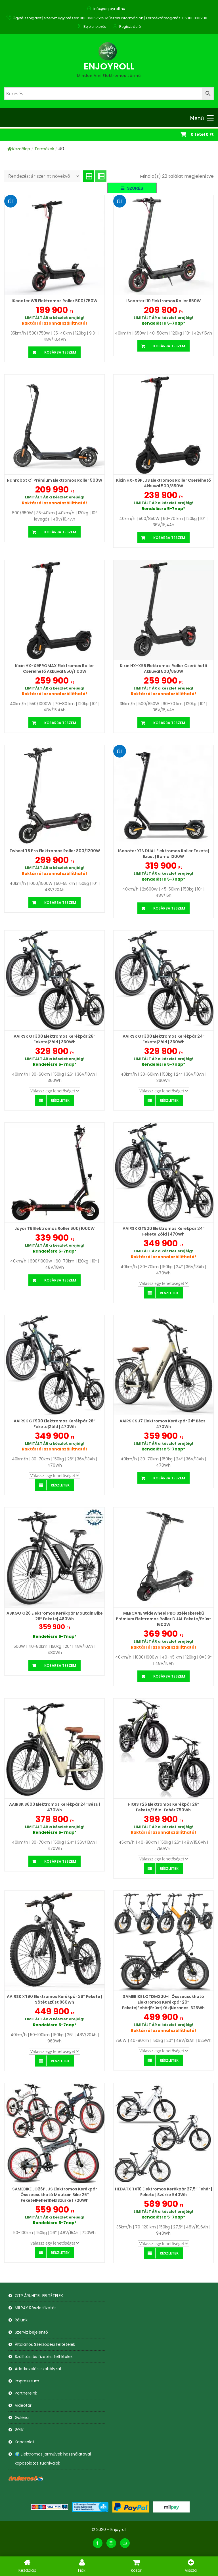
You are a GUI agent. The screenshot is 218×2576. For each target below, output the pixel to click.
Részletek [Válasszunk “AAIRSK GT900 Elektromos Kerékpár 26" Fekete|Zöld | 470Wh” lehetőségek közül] (60, 1485)
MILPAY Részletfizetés (35, 2308)
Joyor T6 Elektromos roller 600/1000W (54, 1228)
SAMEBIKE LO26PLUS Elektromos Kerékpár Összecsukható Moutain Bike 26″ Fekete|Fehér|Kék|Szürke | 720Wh (54, 2194)
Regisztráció (130, 26)
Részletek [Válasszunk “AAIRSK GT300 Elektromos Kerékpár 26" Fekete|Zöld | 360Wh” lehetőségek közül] (60, 1100)
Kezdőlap (18, 149)
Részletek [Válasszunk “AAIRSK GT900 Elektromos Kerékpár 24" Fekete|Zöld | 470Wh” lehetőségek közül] (169, 1293)
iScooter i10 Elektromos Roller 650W (163, 301)
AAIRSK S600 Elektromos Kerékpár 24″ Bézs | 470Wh (54, 1807)
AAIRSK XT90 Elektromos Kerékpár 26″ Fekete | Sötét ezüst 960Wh (54, 1999)
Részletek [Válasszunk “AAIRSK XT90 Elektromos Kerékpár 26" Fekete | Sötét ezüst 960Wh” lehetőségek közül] (60, 2061)
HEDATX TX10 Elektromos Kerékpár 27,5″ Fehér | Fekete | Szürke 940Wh (163, 2192)
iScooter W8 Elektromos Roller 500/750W (54, 301)
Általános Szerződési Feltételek (45, 2344)
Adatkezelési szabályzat (38, 2369)
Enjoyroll (109, 66)
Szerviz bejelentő (31, 2332)
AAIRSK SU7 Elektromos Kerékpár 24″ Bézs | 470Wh (164, 1423)
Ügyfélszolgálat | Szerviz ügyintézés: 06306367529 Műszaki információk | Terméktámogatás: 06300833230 (110, 18)
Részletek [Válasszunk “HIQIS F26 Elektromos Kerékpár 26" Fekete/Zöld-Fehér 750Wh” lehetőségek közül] (169, 1868)
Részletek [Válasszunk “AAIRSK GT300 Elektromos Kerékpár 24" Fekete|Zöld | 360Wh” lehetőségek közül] (169, 1100)
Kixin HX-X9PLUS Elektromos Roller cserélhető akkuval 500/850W (163, 483)
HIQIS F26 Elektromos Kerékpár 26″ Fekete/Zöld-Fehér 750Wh (163, 1807)
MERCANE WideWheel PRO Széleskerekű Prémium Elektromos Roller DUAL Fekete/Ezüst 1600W (163, 1618)
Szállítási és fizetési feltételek (44, 2356)
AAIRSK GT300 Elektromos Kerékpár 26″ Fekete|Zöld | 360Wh (54, 1039)
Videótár (23, 2405)
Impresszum (27, 2381)
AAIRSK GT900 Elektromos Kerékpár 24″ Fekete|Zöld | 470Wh (164, 1231)
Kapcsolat (24, 2442)
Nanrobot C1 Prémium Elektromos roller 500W (54, 480)
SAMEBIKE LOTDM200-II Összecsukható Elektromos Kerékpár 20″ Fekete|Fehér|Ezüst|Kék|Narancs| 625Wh (163, 2002)
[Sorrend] (42, 176)
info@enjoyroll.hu (109, 8)
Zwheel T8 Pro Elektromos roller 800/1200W (54, 851)
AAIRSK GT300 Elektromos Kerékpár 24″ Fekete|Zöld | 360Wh (164, 1039)
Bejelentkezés (94, 26)
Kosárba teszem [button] (60, 352)
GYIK (19, 2430)
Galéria (22, 2417)
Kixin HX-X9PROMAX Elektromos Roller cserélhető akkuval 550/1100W (54, 668)
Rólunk (21, 2320)
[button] (132, 188)
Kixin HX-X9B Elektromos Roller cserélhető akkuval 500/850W (163, 668)
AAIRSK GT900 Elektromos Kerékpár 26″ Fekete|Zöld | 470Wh (54, 1423)
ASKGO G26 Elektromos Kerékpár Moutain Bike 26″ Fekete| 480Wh (55, 1616)
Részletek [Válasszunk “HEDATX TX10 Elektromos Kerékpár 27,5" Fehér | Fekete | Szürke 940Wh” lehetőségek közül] (169, 2253)
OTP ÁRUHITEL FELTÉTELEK (39, 2295)
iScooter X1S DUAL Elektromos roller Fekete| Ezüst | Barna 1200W (163, 853)
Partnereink (26, 2393)
